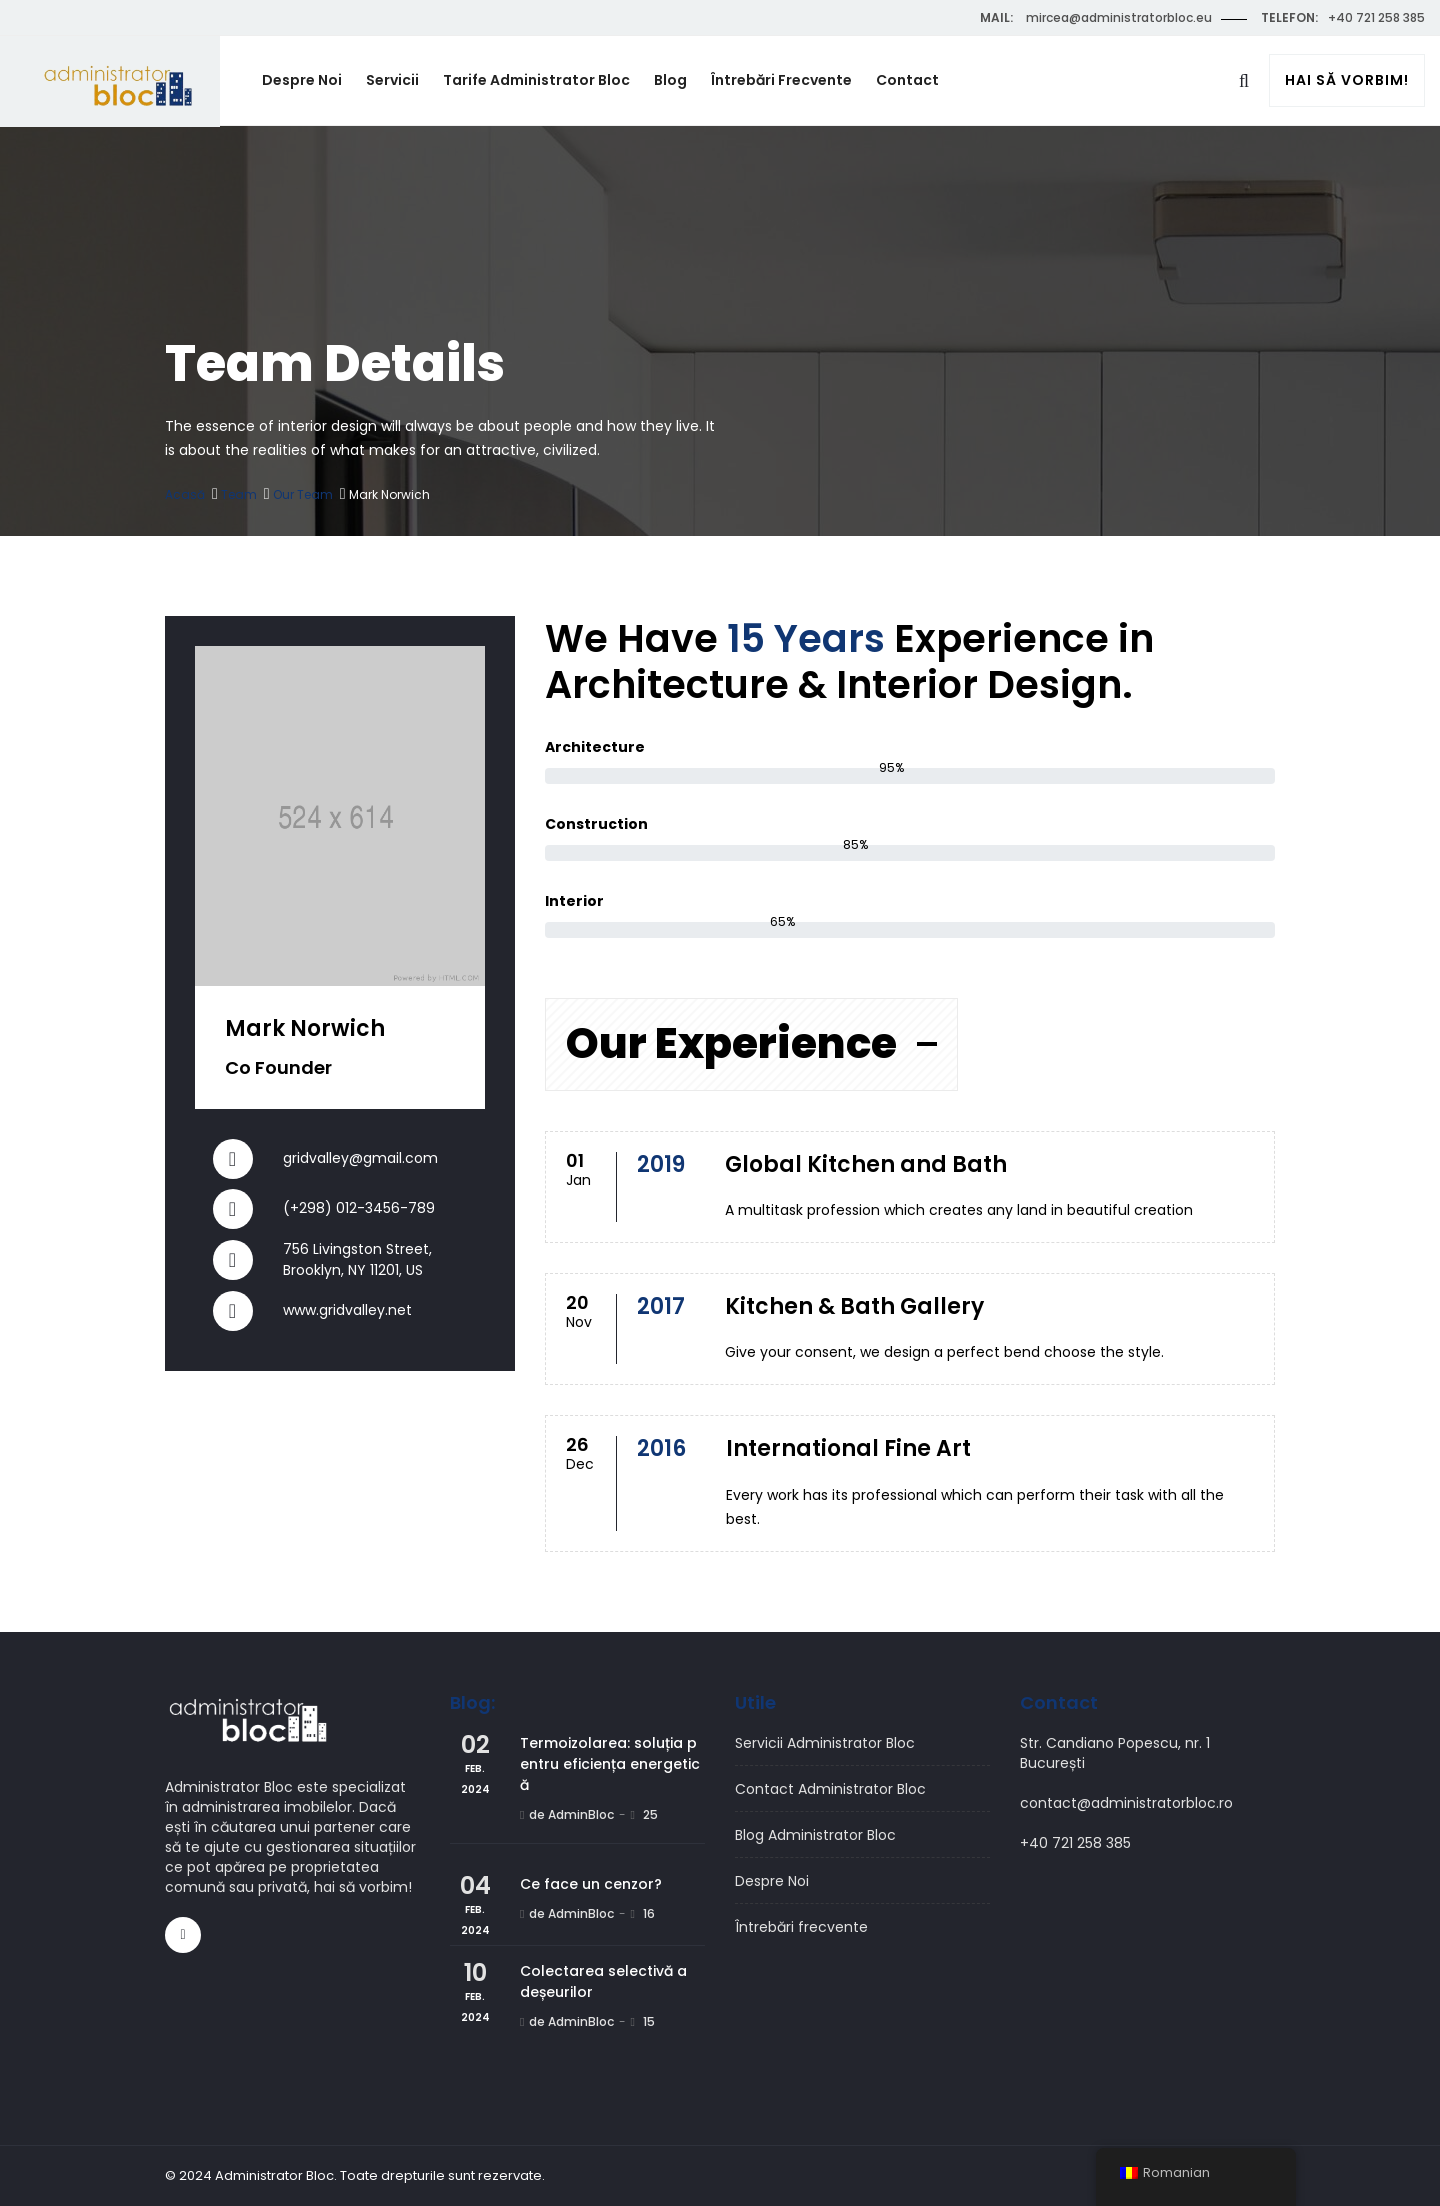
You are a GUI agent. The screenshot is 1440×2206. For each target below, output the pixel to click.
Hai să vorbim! (1347, 81)
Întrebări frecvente (781, 80)
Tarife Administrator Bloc (536, 80)
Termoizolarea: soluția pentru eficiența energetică (610, 1764)
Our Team (303, 494)
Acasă (185, 494)
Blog (670, 80)
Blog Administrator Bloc (815, 1835)
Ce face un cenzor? (591, 1884)
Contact (907, 80)
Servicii (392, 80)
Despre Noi (302, 80)
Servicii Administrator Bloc (825, 1743)
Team (239, 494)
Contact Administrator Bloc (830, 1789)
